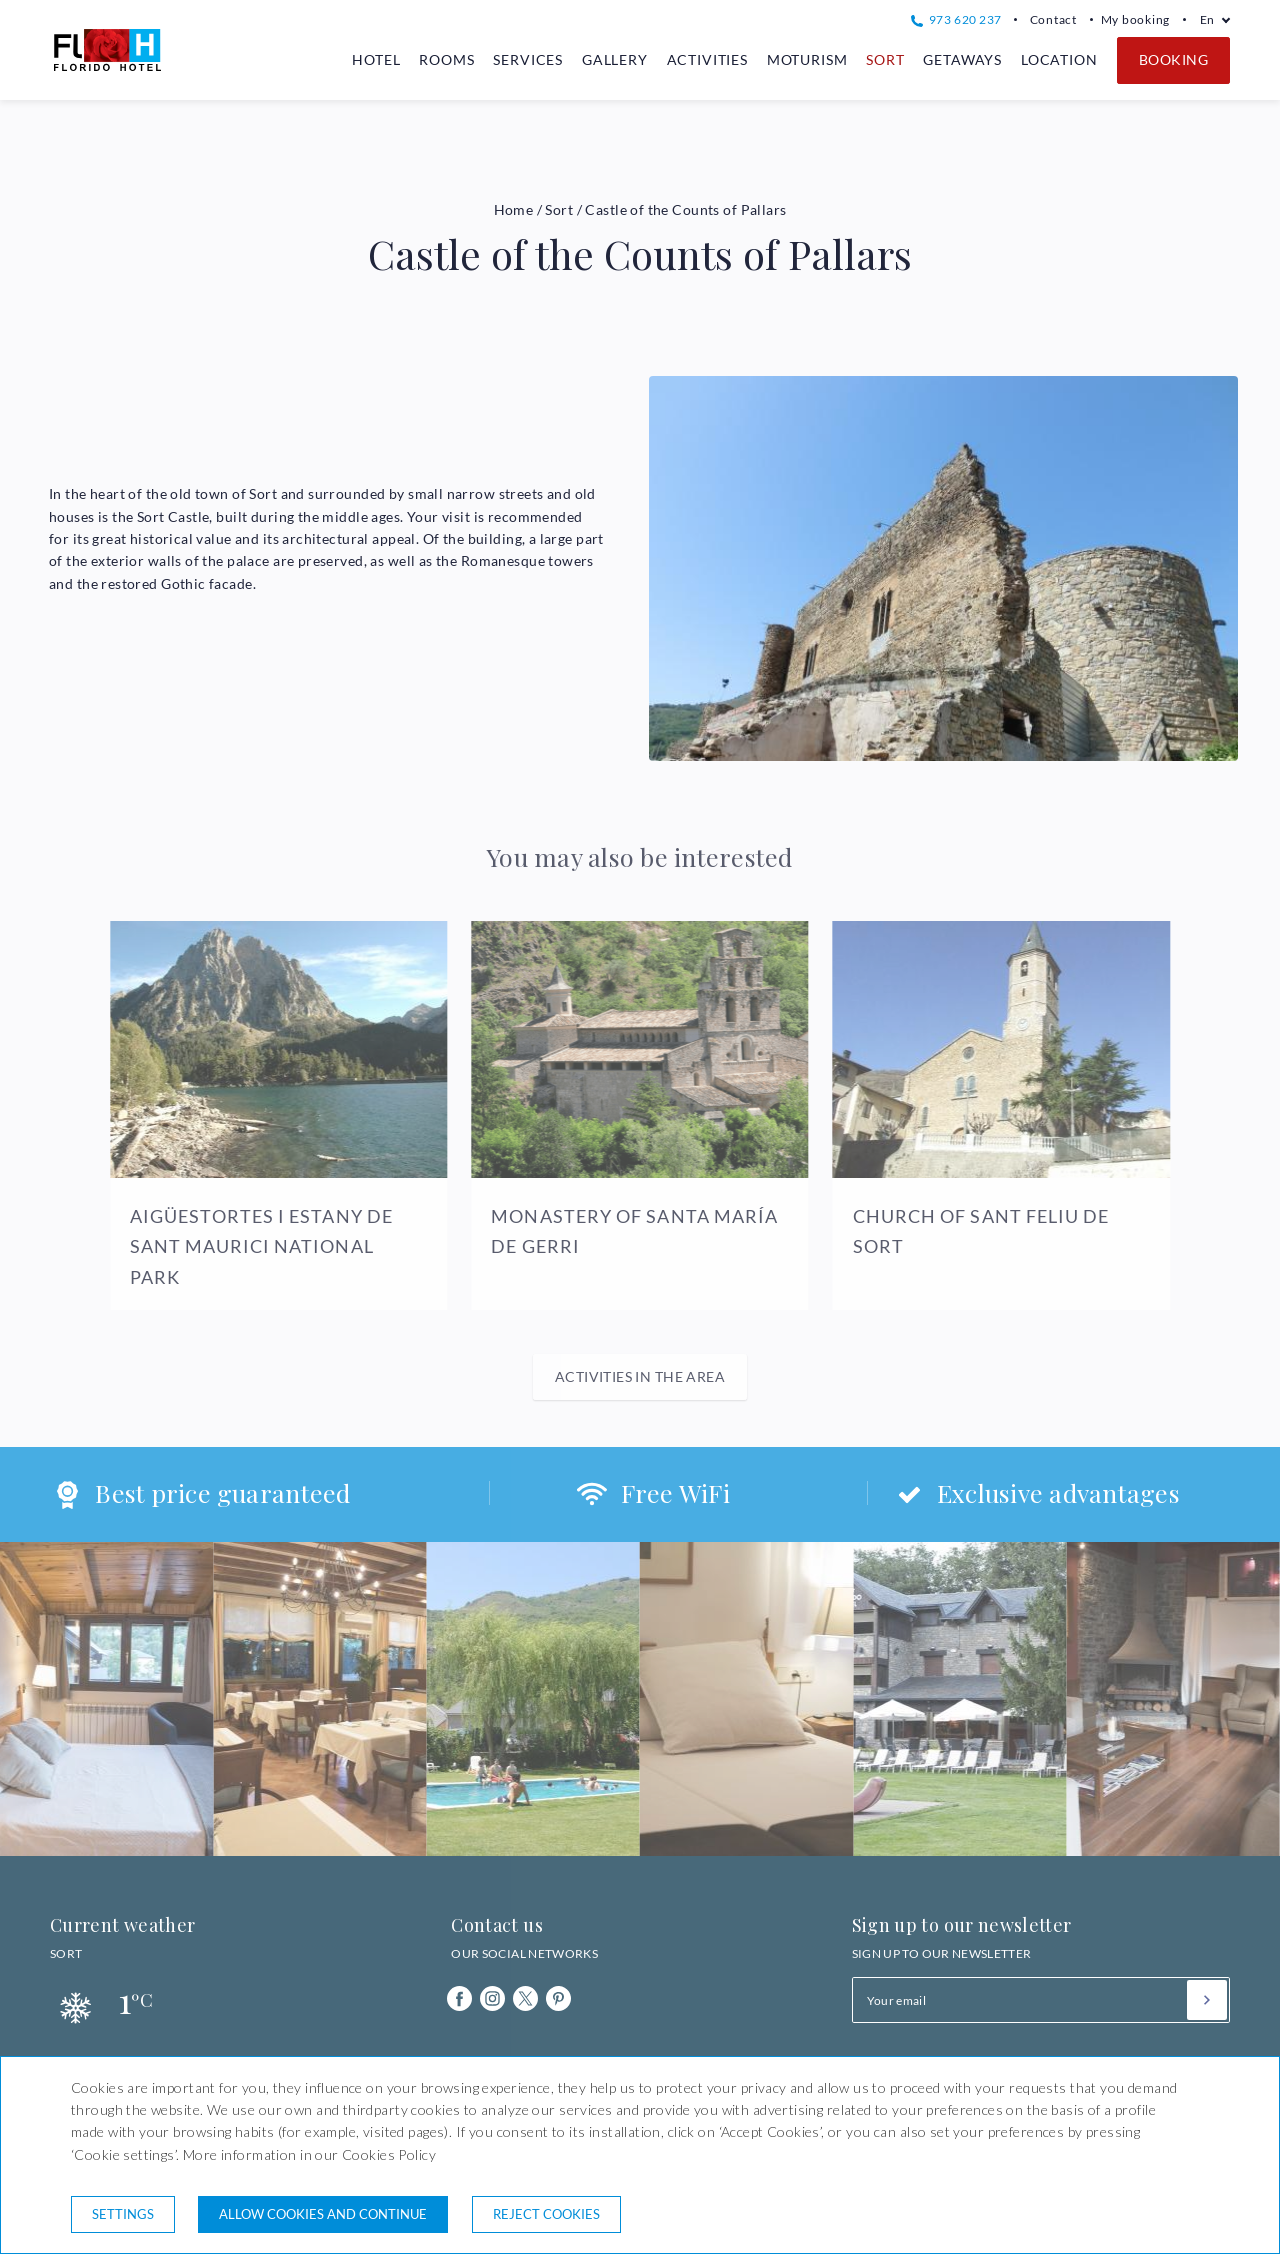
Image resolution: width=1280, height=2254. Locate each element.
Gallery (615, 59)
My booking (1135, 19)
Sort (885, 59)
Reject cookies (546, 2214)
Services (528, 59)
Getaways (962, 59)
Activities (707, 59)
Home (514, 209)
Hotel (376, 59)
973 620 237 (956, 19)
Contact (1053, 19)
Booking (1173, 59)
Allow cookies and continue (323, 2214)
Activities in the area (640, 1376)
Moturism (807, 59)
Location (1059, 59)
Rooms (446, 59)
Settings (123, 2214)
